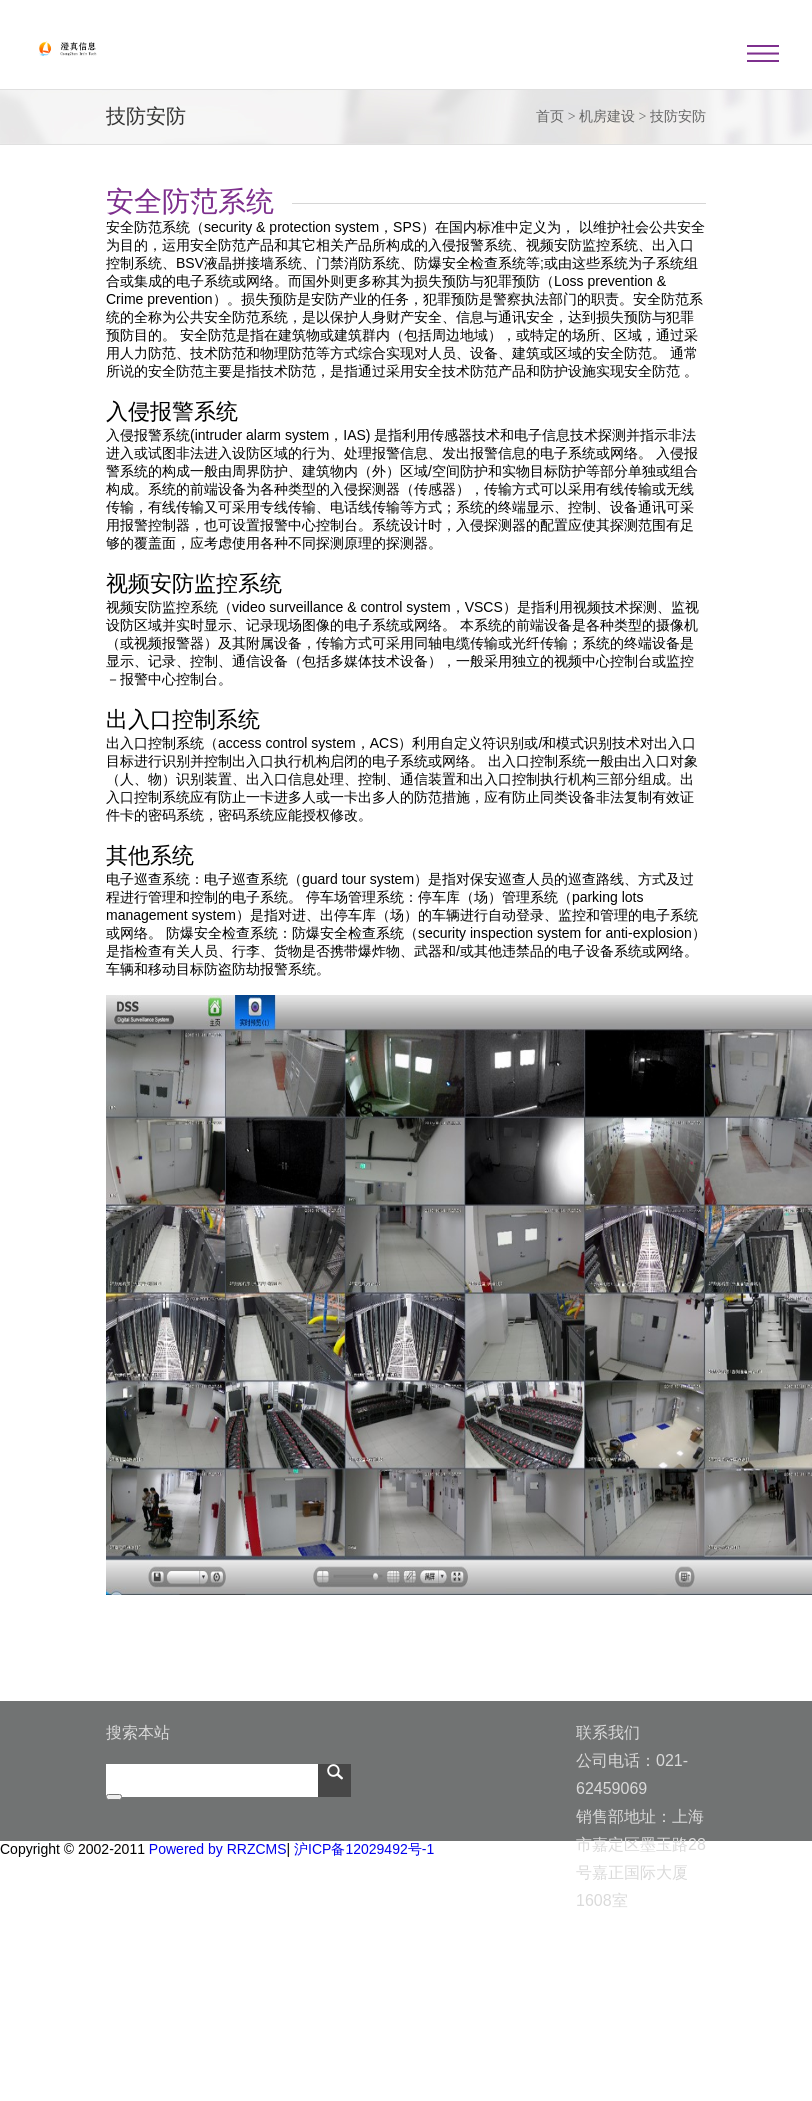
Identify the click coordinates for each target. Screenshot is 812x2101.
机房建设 (607, 116)
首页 (550, 116)
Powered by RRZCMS (216, 1849)
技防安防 (678, 116)
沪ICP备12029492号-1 (364, 1849)
